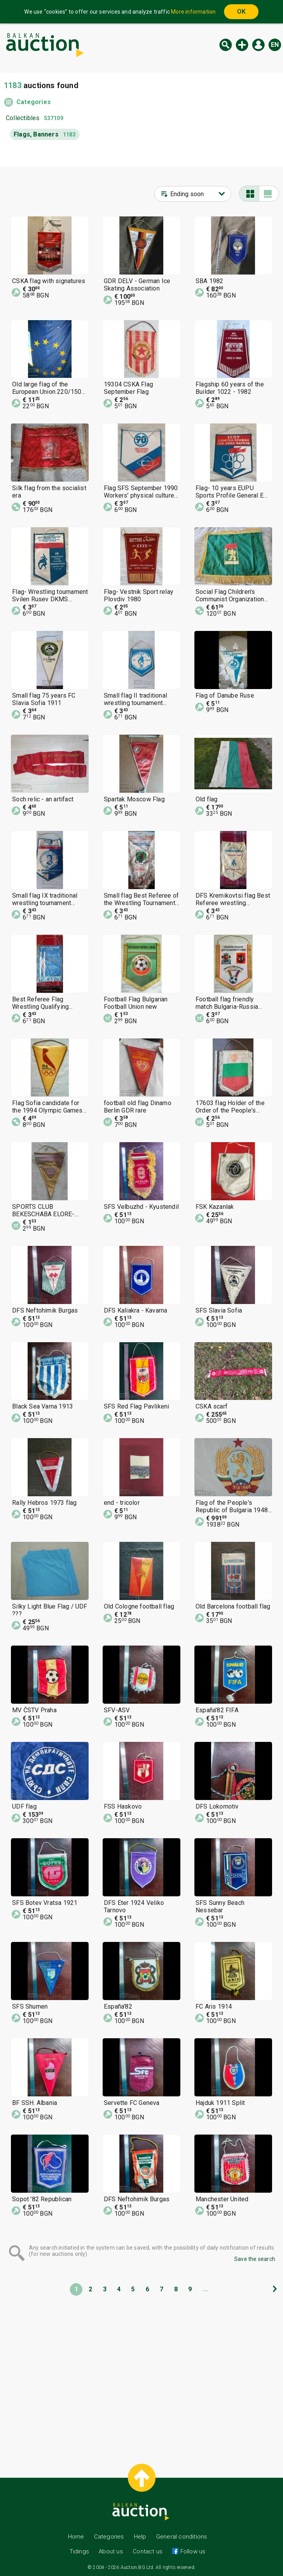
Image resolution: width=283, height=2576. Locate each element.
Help (140, 2536)
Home (76, 2536)
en (275, 44)
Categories (33, 102)
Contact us (147, 2551)
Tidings (79, 2551)
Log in (258, 45)
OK (241, 11)
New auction (242, 45)
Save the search (254, 2259)
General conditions (181, 2536)
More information (193, 12)
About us (111, 2551)
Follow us (191, 2551)
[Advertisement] (141, 2373)
